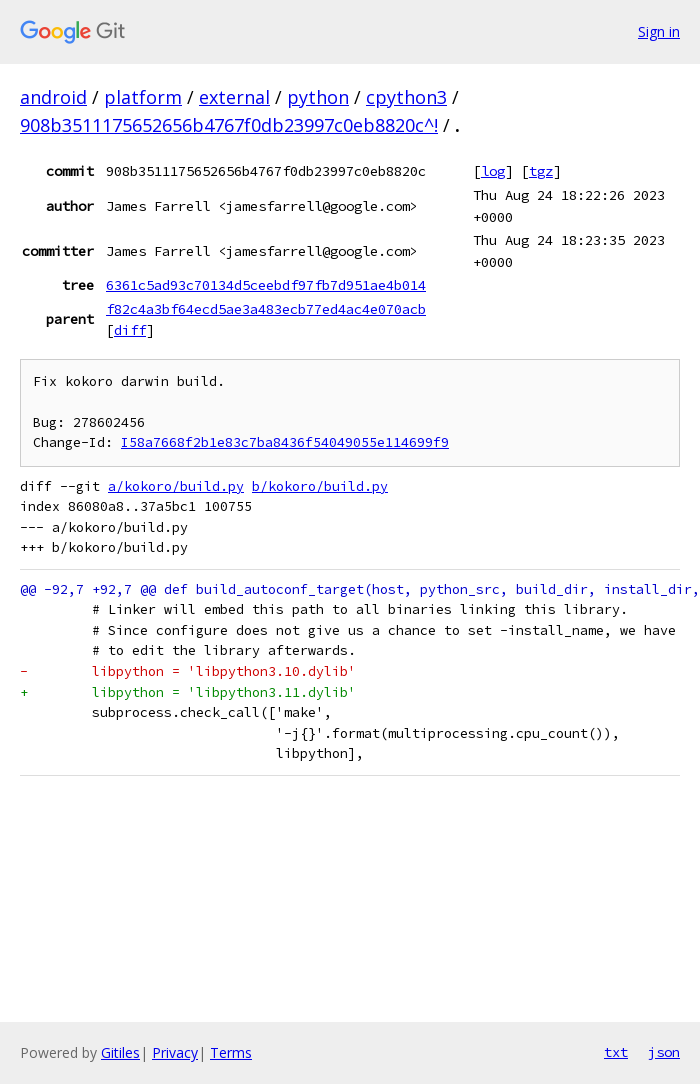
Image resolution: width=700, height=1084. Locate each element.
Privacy (175, 1052)
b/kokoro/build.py (320, 486)
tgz (541, 171)
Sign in (659, 31)
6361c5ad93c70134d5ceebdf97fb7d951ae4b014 (266, 285)
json (664, 1052)
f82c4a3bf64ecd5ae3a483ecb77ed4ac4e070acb (266, 309)
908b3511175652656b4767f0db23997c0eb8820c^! (229, 125)
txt (616, 1052)
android (53, 97)
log (493, 171)
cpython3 (406, 97)
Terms (231, 1052)
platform (143, 97)
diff (130, 330)
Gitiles (120, 1052)
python (318, 97)
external (234, 97)
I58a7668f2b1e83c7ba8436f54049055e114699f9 (285, 442)
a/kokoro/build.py (176, 486)
